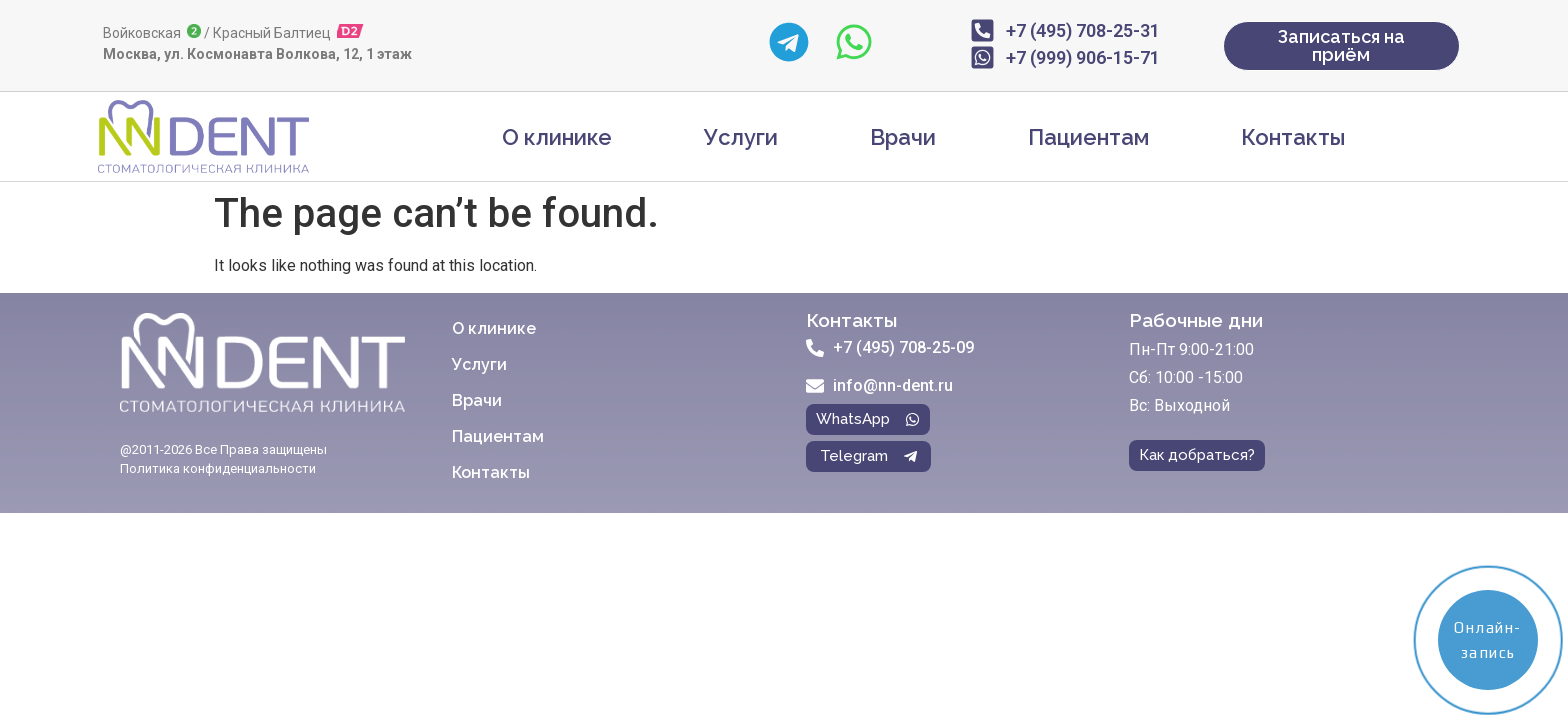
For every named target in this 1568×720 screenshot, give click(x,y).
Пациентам (1088, 137)
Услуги (741, 137)
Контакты (1293, 137)
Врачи (903, 137)
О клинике (557, 137)
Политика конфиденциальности (218, 468)
